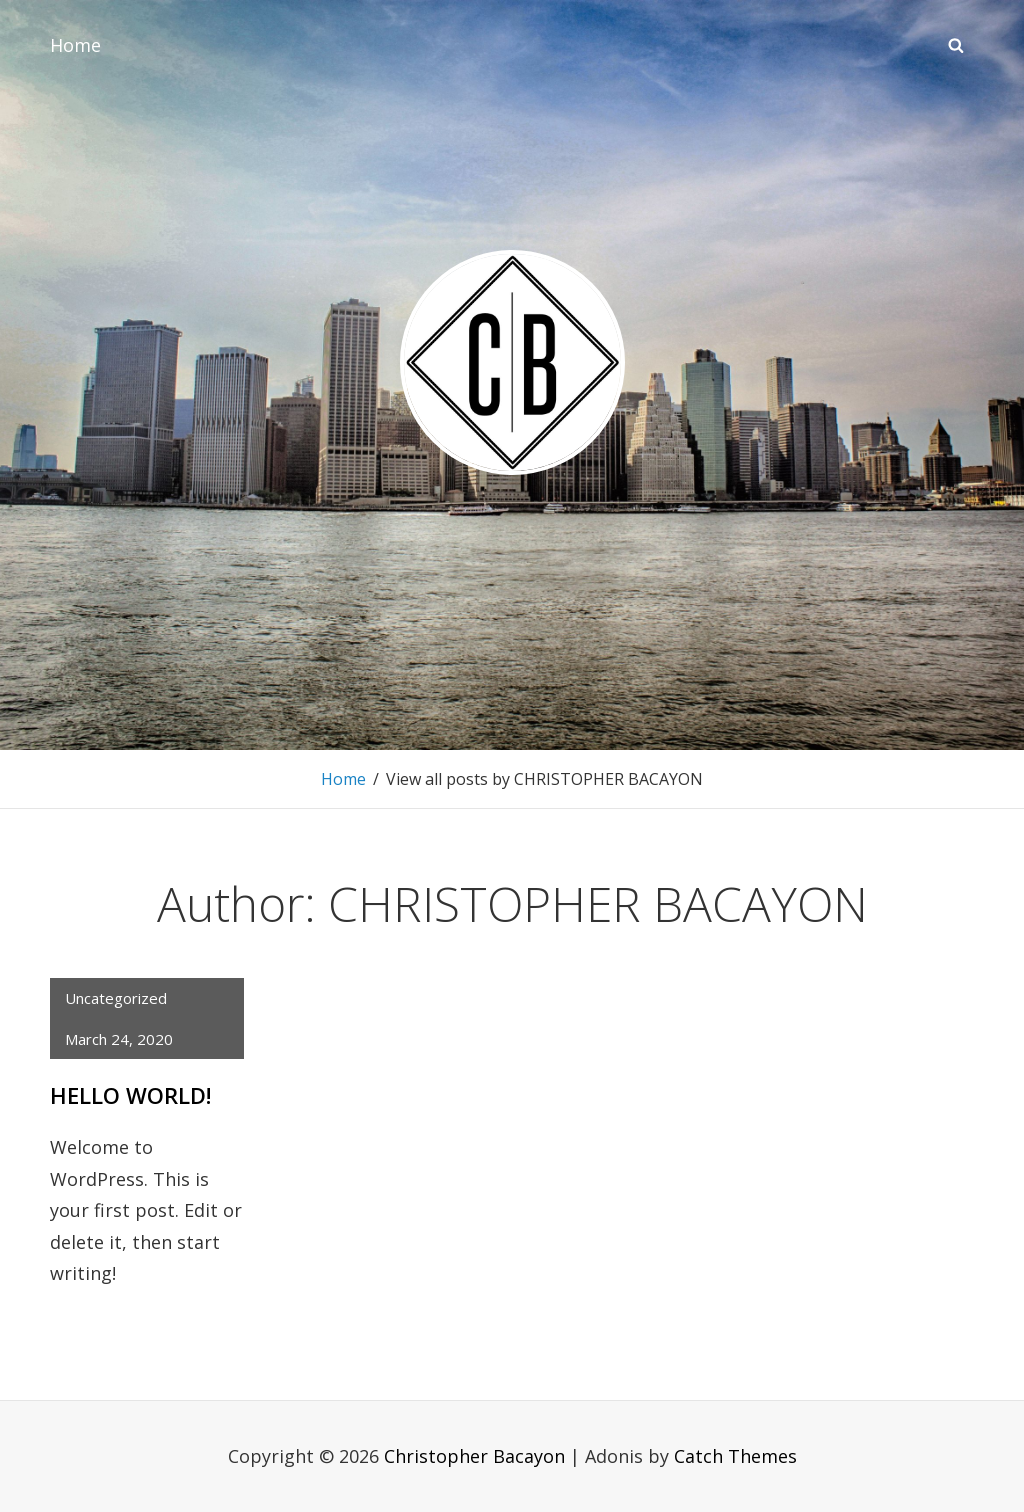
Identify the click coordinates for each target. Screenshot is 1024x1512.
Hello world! (130, 1095)
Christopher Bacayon (474, 1456)
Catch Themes (735, 1456)
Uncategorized (116, 998)
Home (75, 45)
